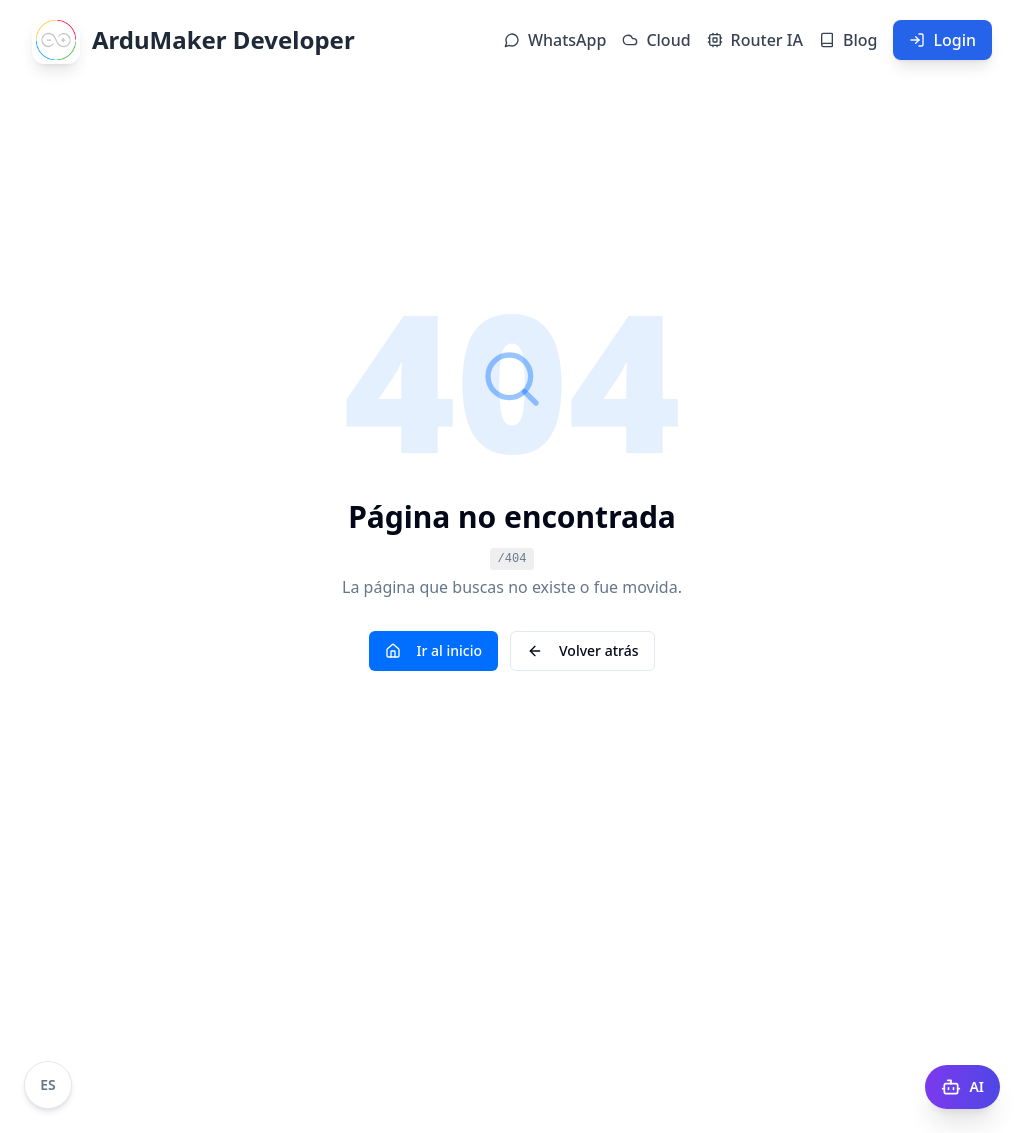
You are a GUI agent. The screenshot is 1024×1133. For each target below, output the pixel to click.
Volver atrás (582, 650)
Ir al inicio (434, 650)
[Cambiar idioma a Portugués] (48, 1085)
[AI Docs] (962, 1087)
